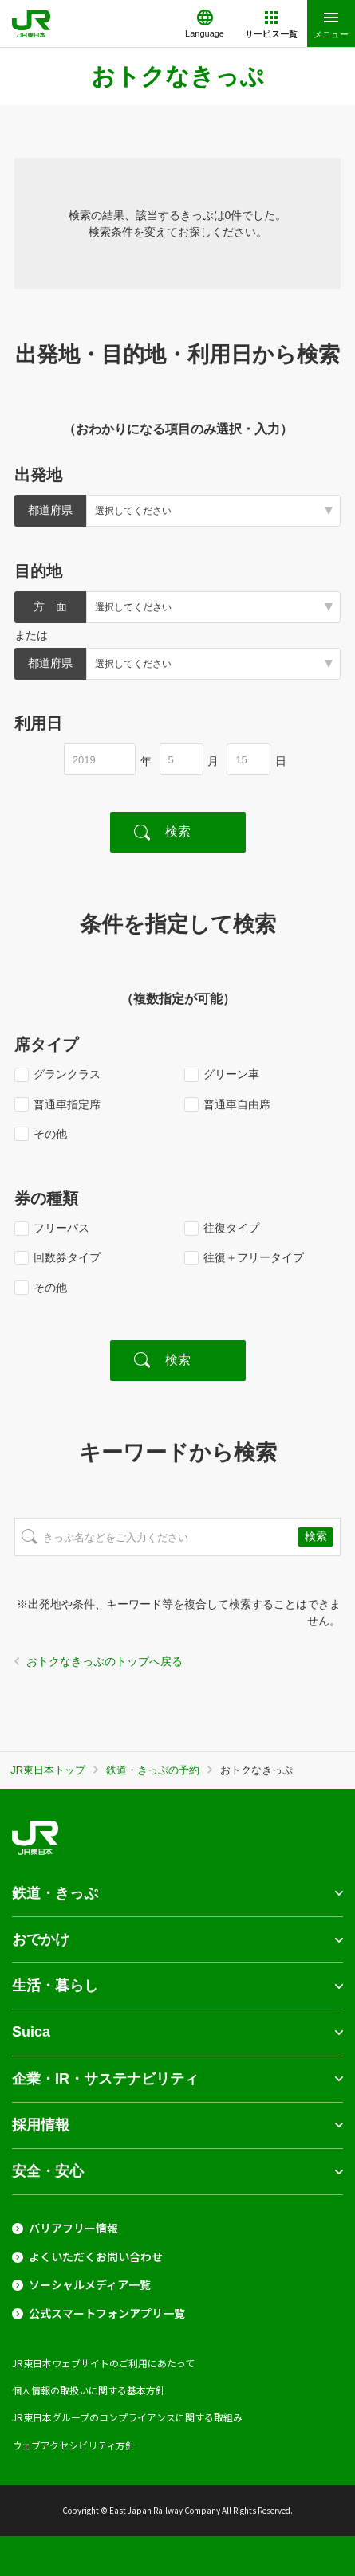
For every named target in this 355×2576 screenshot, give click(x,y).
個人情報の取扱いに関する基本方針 (88, 2390)
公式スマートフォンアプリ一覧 (107, 2313)
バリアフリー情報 (73, 2228)
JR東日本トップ (47, 1770)
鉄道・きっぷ (55, 1893)
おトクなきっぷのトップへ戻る (104, 1661)
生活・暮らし (55, 1986)
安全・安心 (48, 2171)
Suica (31, 2032)
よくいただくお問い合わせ (96, 2256)
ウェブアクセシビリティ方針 (73, 2445)
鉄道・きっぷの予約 (152, 1770)
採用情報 (40, 2125)
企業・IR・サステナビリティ (105, 2079)
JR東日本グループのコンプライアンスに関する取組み (127, 2417)
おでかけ (40, 1939)
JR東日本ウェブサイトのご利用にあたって (103, 2363)
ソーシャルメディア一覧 (90, 2284)
